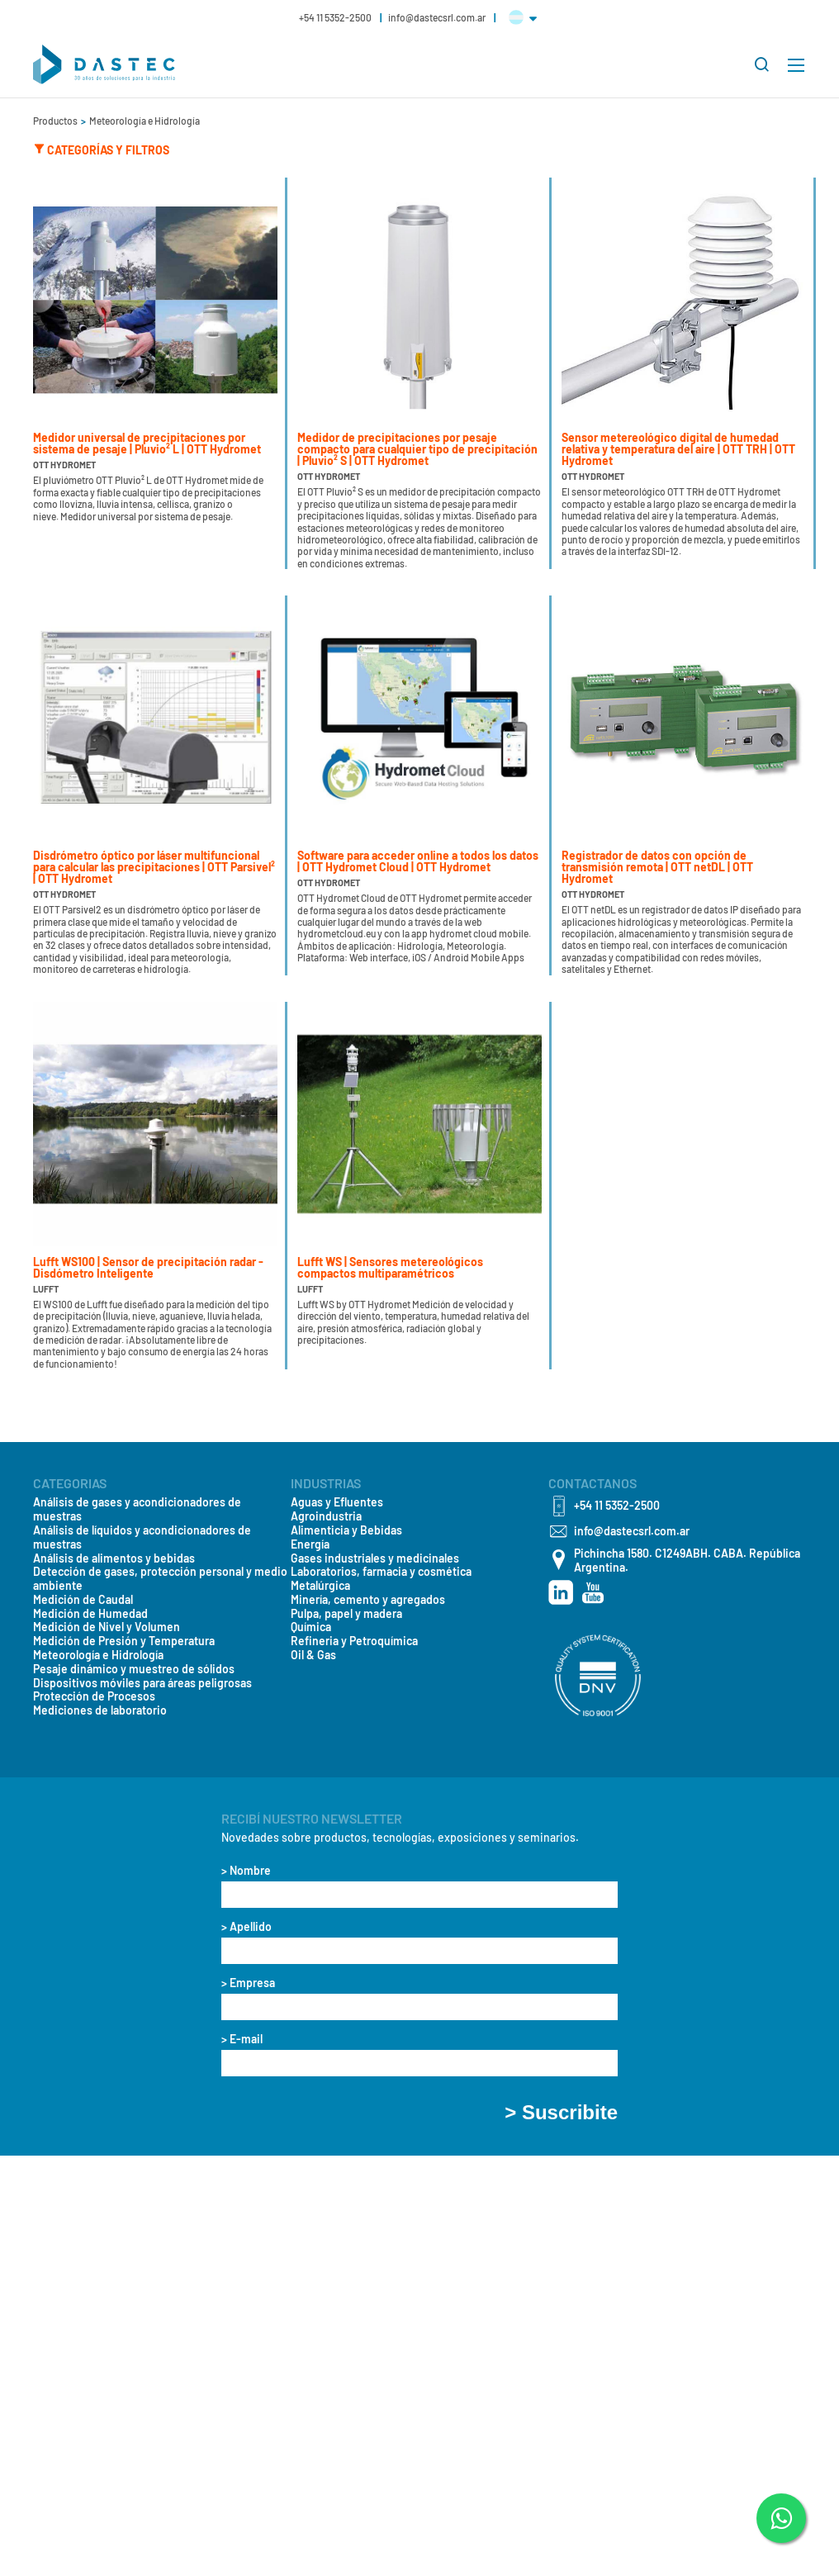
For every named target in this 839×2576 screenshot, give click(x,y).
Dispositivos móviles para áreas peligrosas (142, 1683)
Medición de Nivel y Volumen (106, 1627)
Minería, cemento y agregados (368, 1599)
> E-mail (242, 2039)
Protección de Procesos (94, 1696)
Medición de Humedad (90, 1613)
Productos (56, 120)
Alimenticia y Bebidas (346, 1530)
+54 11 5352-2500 (336, 17)
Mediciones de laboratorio (100, 1710)
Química (311, 1627)
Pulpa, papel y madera (346, 1613)
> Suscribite (561, 2113)
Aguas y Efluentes (337, 1502)
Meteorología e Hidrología (144, 120)
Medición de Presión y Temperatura (124, 1641)
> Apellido (246, 1927)
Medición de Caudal (83, 1599)
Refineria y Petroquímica (354, 1641)
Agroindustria (326, 1516)
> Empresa (248, 1983)
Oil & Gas (313, 1655)
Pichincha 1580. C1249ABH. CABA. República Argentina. (687, 1560)
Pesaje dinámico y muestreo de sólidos (134, 1669)
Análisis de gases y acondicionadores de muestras (137, 1509)
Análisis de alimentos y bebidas (114, 1558)
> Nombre (246, 1870)
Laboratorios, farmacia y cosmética (381, 1571)
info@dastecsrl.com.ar (437, 17)
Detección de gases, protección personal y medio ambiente (160, 1578)
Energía (310, 1544)
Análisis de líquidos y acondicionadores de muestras (142, 1537)
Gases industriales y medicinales (375, 1558)
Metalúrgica (320, 1585)
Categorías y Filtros (101, 149)
